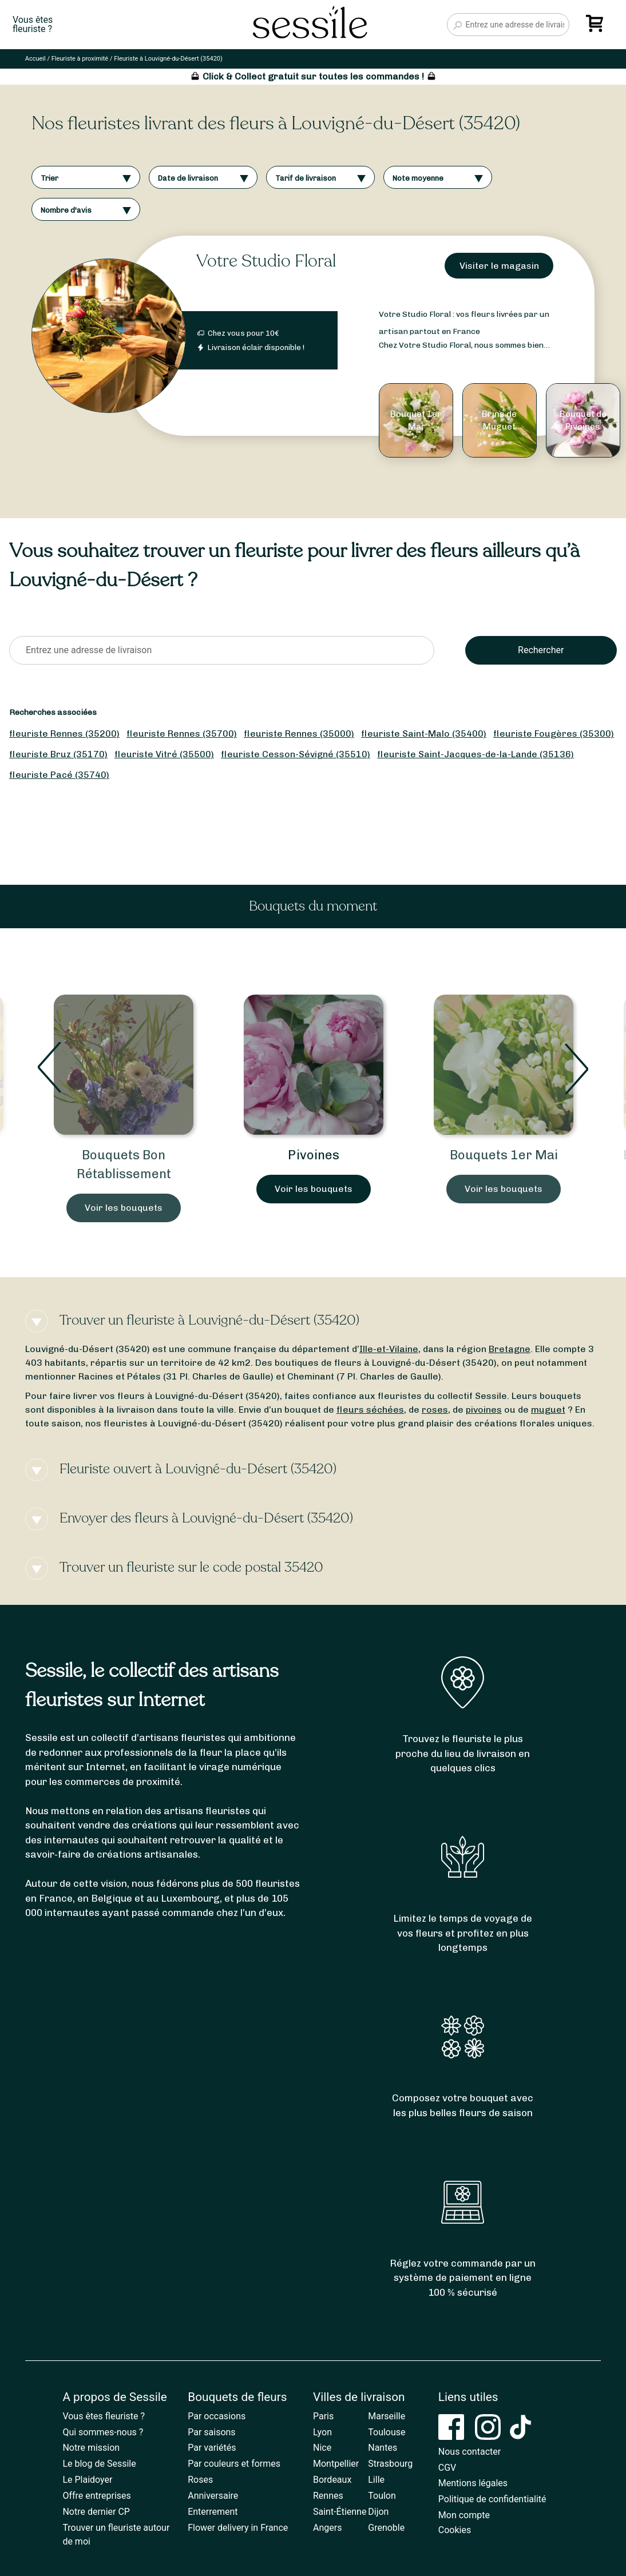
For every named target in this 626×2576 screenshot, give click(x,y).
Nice (322, 2447)
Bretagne (509, 1348)
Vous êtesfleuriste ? (33, 24)
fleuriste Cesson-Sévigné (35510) (295, 754)
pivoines (484, 1409)
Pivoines (313, 1155)
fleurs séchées (370, 1409)
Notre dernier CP (96, 2511)
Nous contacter (469, 2451)
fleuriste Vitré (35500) (164, 754)
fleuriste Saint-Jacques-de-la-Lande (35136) (475, 754)
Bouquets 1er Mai (504, 1155)
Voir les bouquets (124, 1207)
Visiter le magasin (499, 265)
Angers (327, 2527)
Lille (376, 2479)
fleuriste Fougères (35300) (553, 733)
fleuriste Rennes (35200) (64, 733)
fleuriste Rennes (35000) (299, 733)
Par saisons (211, 2432)
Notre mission (91, 2447)
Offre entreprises (96, 2495)
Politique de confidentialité (492, 2499)
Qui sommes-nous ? (102, 2432)
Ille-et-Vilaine (388, 1348)
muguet (548, 1409)
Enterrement (212, 2511)
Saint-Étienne (339, 2511)
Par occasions (216, 2416)
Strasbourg (390, 2463)
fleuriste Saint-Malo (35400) (423, 733)
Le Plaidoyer (87, 2479)
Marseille (386, 2416)
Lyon (322, 2432)
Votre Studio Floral (266, 261)
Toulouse (386, 2432)
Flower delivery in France (238, 2527)
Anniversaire (213, 2495)
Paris (323, 2416)
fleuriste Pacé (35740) (59, 774)
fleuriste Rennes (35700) (181, 733)
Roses (200, 2479)
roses (435, 1409)
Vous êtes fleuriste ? (103, 2416)
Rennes (328, 2495)
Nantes (382, 2447)
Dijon (378, 2511)
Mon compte (464, 2515)
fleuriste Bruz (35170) (58, 754)
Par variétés (212, 2447)
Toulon (382, 2495)
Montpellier (336, 2463)
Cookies (454, 2530)
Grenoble (386, 2527)
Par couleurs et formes (234, 2463)
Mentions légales (473, 2483)
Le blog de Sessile (99, 2463)
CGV (447, 2467)
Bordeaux (332, 2479)
